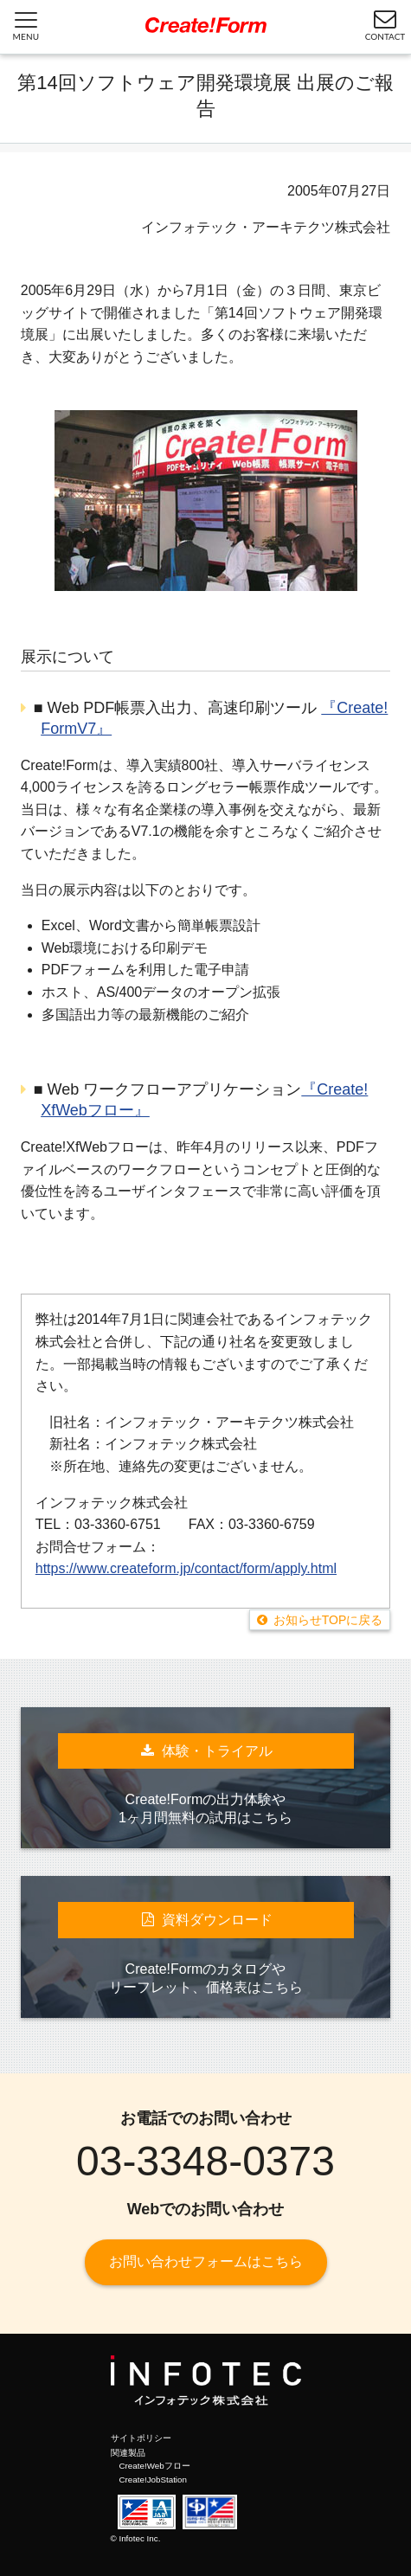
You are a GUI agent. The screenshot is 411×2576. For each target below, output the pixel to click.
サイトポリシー (141, 2438)
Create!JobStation (153, 2479)
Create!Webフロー (154, 2465)
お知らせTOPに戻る (328, 1620)
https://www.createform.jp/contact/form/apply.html (186, 1568)
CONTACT (385, 24)
